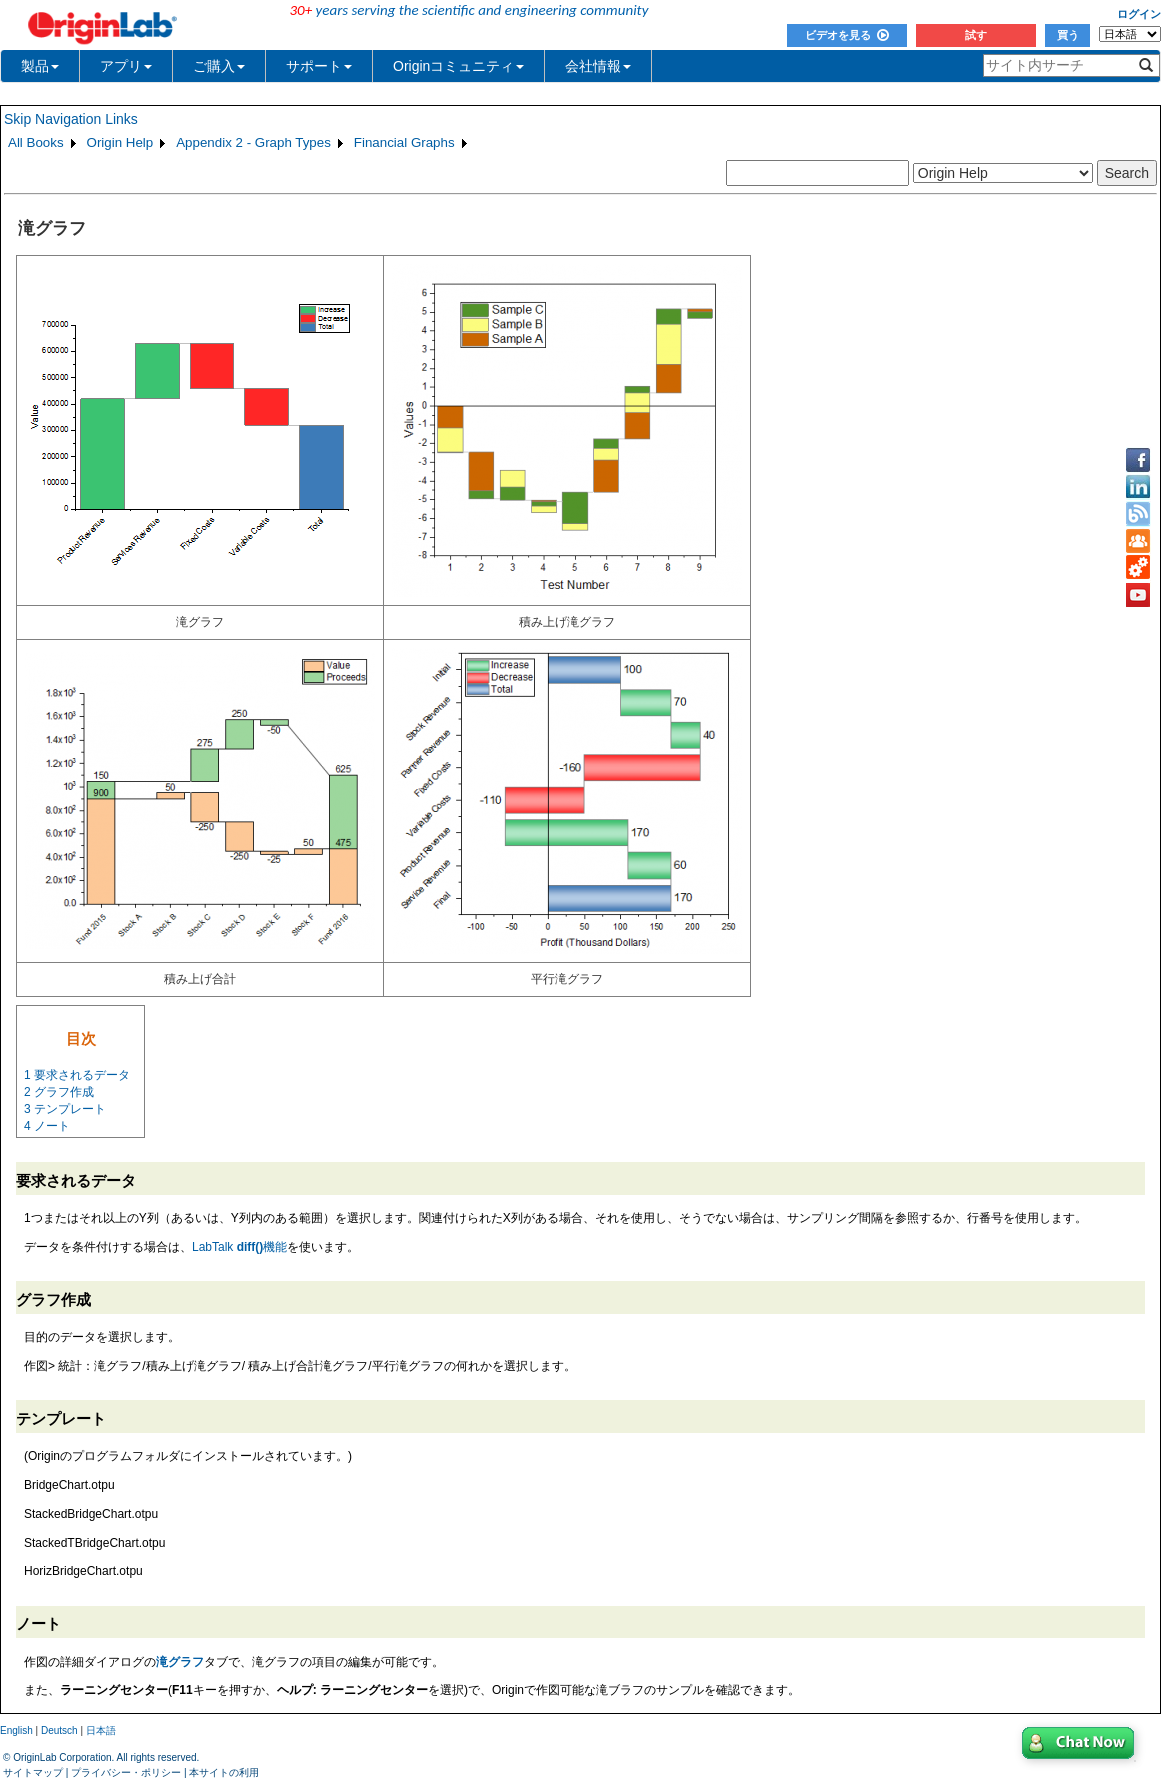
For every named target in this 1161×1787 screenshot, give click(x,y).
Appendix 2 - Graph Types (253, 142)
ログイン (1139, 14)
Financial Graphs (404, 142)
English (16, 1730)
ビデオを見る (847, 35)
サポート (319, 66)
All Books (36, 142)
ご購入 (219, 66)
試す (976, 35)
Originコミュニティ (458, 66)
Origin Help (120, 142)
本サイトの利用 (224, 1772)
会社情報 (598, 66)
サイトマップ (33, 1772)
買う (1068, 35)
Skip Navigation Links (71, 119)
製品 (40, 66)
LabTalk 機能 (239, 1247)
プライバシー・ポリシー (126, 1772)
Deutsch (59, 1730)
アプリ (126, 66)
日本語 (101, 1730)
